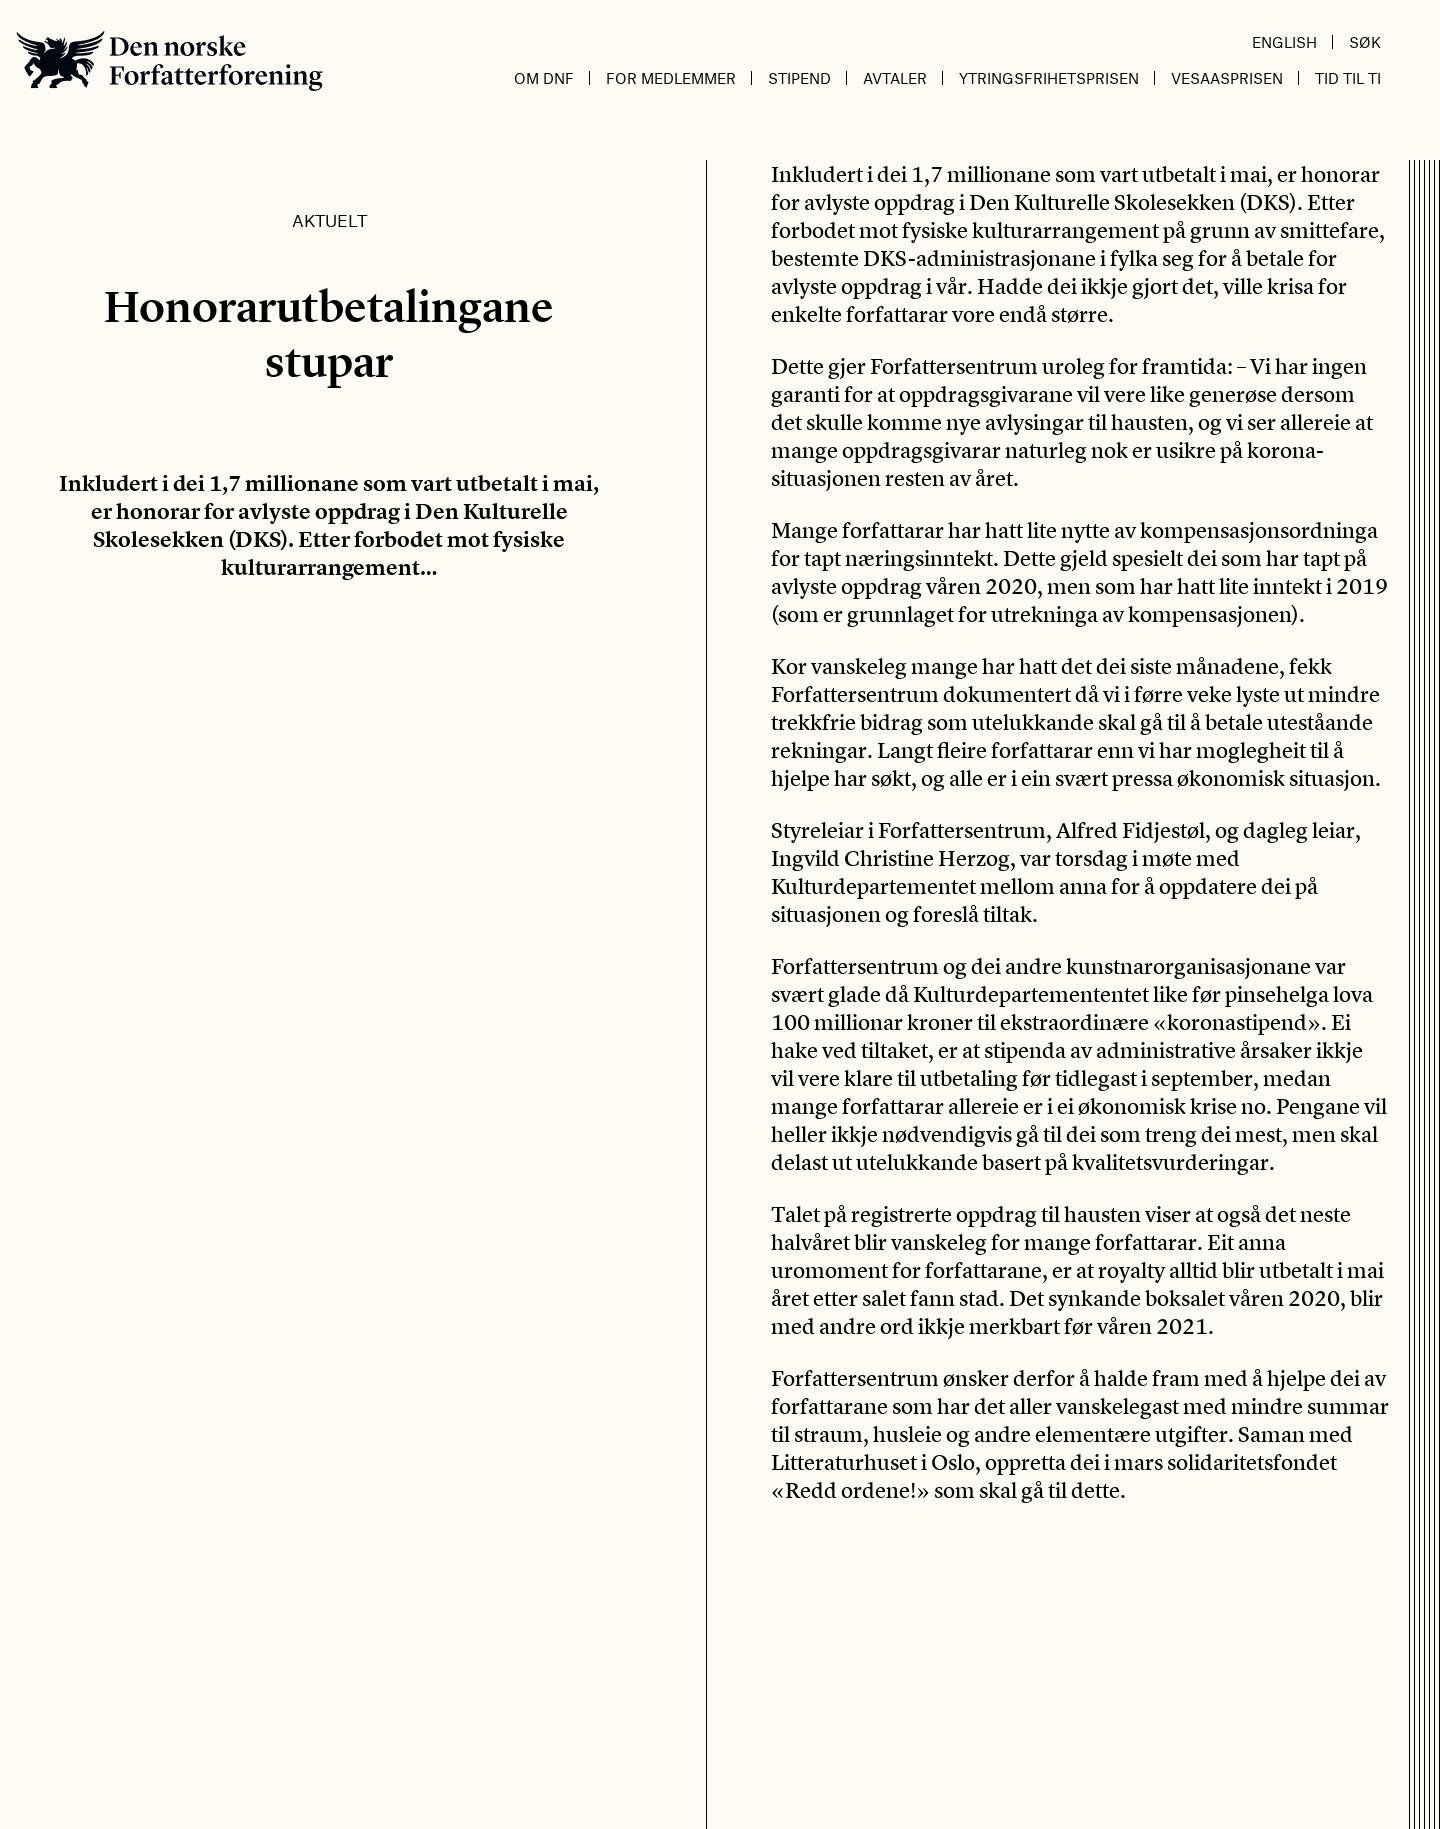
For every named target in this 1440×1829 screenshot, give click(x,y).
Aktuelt (329, 220)
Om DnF (544, 78)
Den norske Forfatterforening (169, 60)
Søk (1365, 42)
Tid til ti (1348, 78)
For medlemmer (671, 78)
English (1284, 42)
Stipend (799, 78)
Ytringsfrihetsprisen (1049, 78)
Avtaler (895, 78)
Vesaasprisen (1227, 78)
